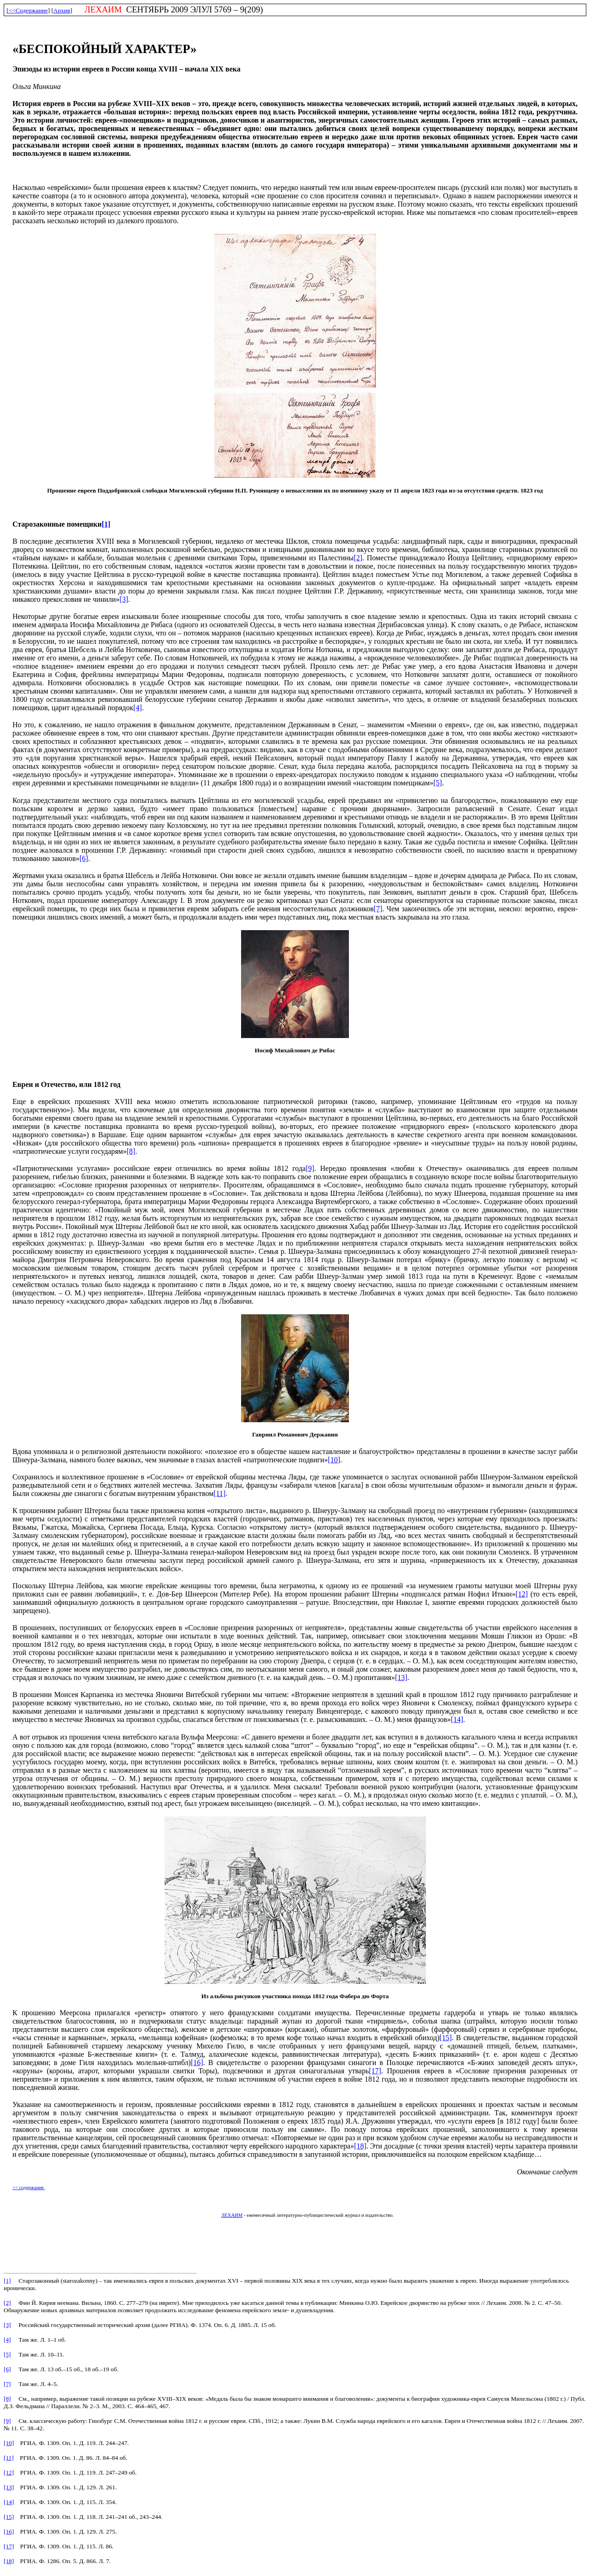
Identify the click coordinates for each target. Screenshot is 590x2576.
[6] (83, 858)
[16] (197, 2062)
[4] (137, 708)
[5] (437, 783)
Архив (61, 10)
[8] (131, 1151)
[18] (360, 2146)
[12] (521, 1594)
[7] (378, 909)
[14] (457, 1719)
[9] (310, 1168)
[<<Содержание (26, 10)
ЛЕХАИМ (231, 2215)
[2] (358, 558)
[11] (219, 1493)
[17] (375, 2071)
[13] (401, 1677)
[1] (106, 524)
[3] (123, 599)
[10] (334, 1460)
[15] (445, 2038)
